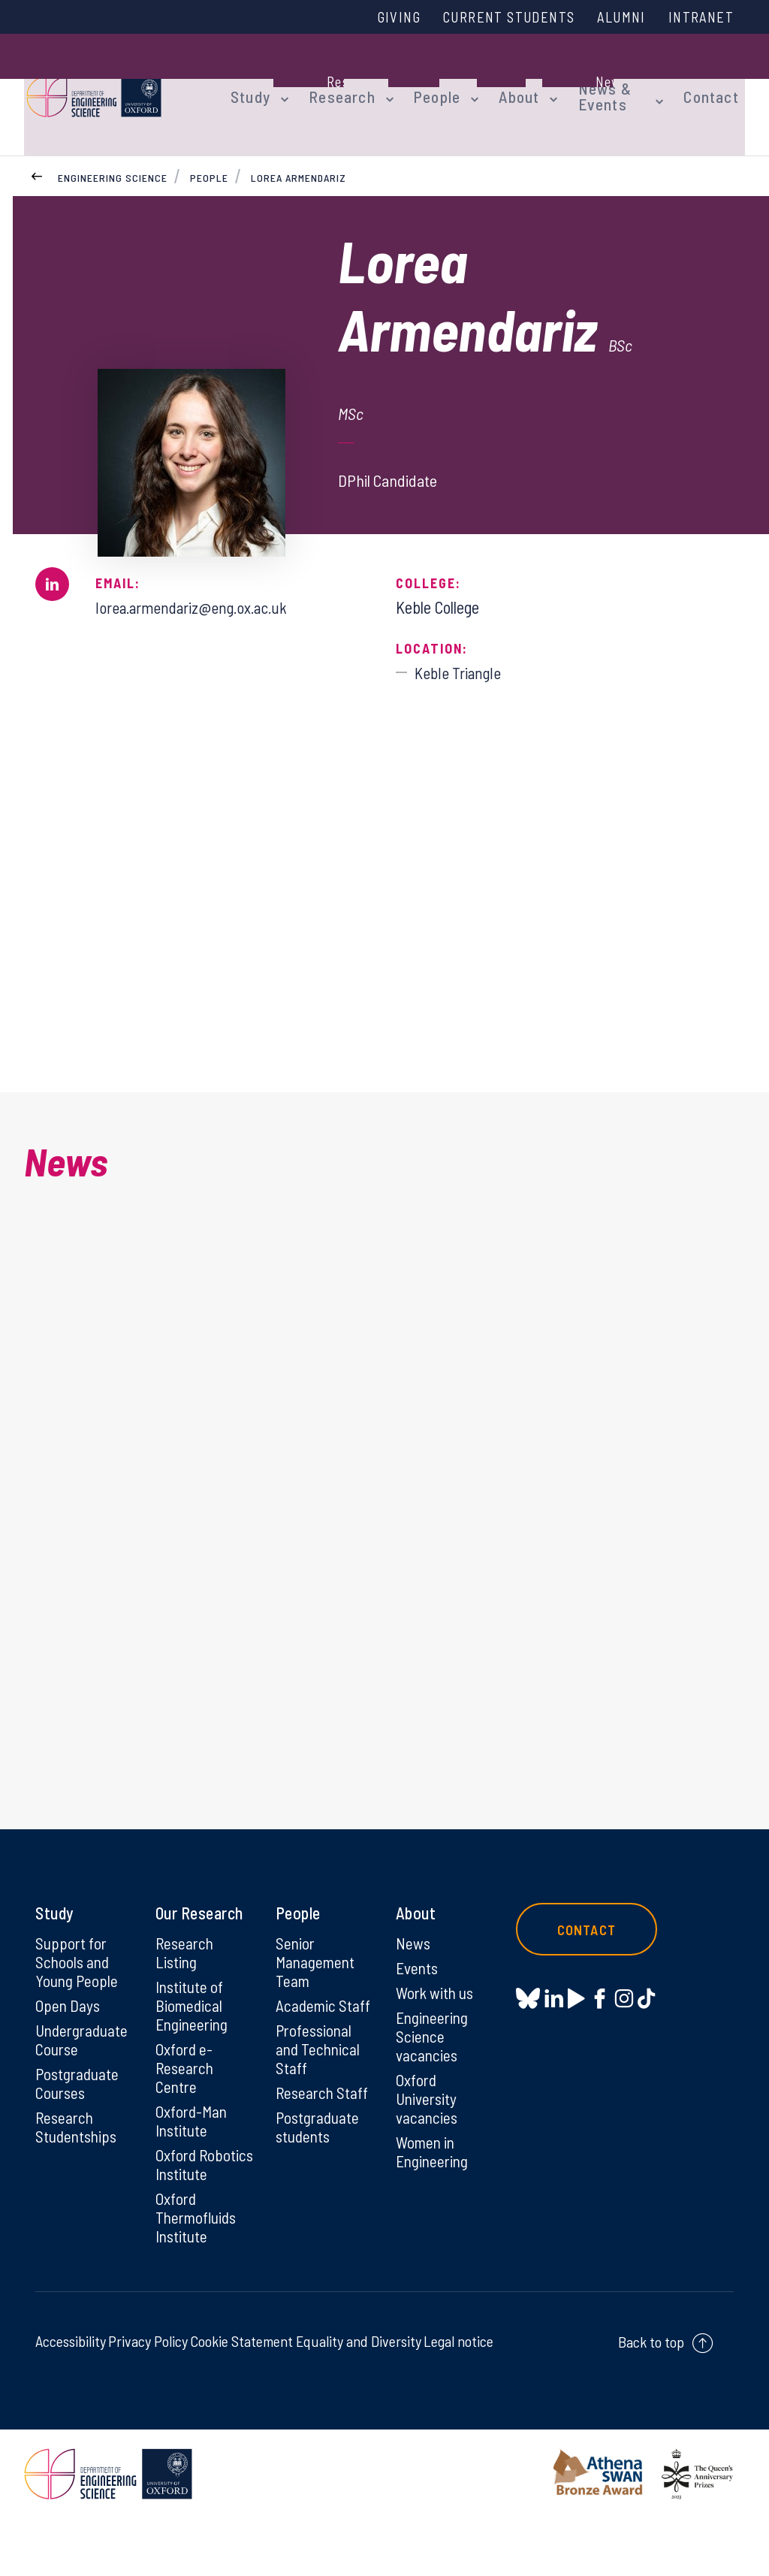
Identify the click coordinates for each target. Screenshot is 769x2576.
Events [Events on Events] (418, 1996)
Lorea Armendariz (298, 156)
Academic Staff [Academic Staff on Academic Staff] (324, 2035)
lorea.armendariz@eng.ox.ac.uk (197, 586)
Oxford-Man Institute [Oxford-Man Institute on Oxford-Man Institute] (192, 2154)
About (501, 84)
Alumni (615, 17)
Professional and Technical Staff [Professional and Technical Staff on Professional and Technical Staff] (319, 2080)
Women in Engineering (434, 2186)
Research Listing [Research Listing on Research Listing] (185, 1980)
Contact (718, 84)
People (423, 84)
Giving (379, 17)
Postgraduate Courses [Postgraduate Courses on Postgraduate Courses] (78, 2115)
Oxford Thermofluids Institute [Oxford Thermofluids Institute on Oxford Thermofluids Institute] (198, 2274)
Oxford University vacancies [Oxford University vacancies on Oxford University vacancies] (428, 2131)
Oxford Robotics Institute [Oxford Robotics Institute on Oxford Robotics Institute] (183, 2209)
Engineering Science (112, 156)
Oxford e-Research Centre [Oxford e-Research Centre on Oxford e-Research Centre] (185, 2099)
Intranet (699, 17)
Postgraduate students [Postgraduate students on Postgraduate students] (319, 2160)
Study (247, 84)
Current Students (495, 17)
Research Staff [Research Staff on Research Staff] (323, 2125)
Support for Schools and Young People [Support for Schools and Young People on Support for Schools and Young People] (77, 1990)
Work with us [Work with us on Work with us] (436, 2021)
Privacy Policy (148, 2399)
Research (333, 84)
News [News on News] (413, 1970)
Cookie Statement (241, 2399)
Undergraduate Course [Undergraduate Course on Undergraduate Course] (83, 2070)
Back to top (651, 2399)
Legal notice (458, 2399)
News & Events (580, 84)
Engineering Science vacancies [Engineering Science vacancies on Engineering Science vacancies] (434, 2066)
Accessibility (70, 2399)
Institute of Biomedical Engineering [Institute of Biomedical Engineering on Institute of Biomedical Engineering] (193, 2035)
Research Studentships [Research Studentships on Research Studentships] (77, 2160)
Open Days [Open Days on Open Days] (68, 2035)
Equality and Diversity (358, 2399)
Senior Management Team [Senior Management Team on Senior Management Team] (317, 1990)
